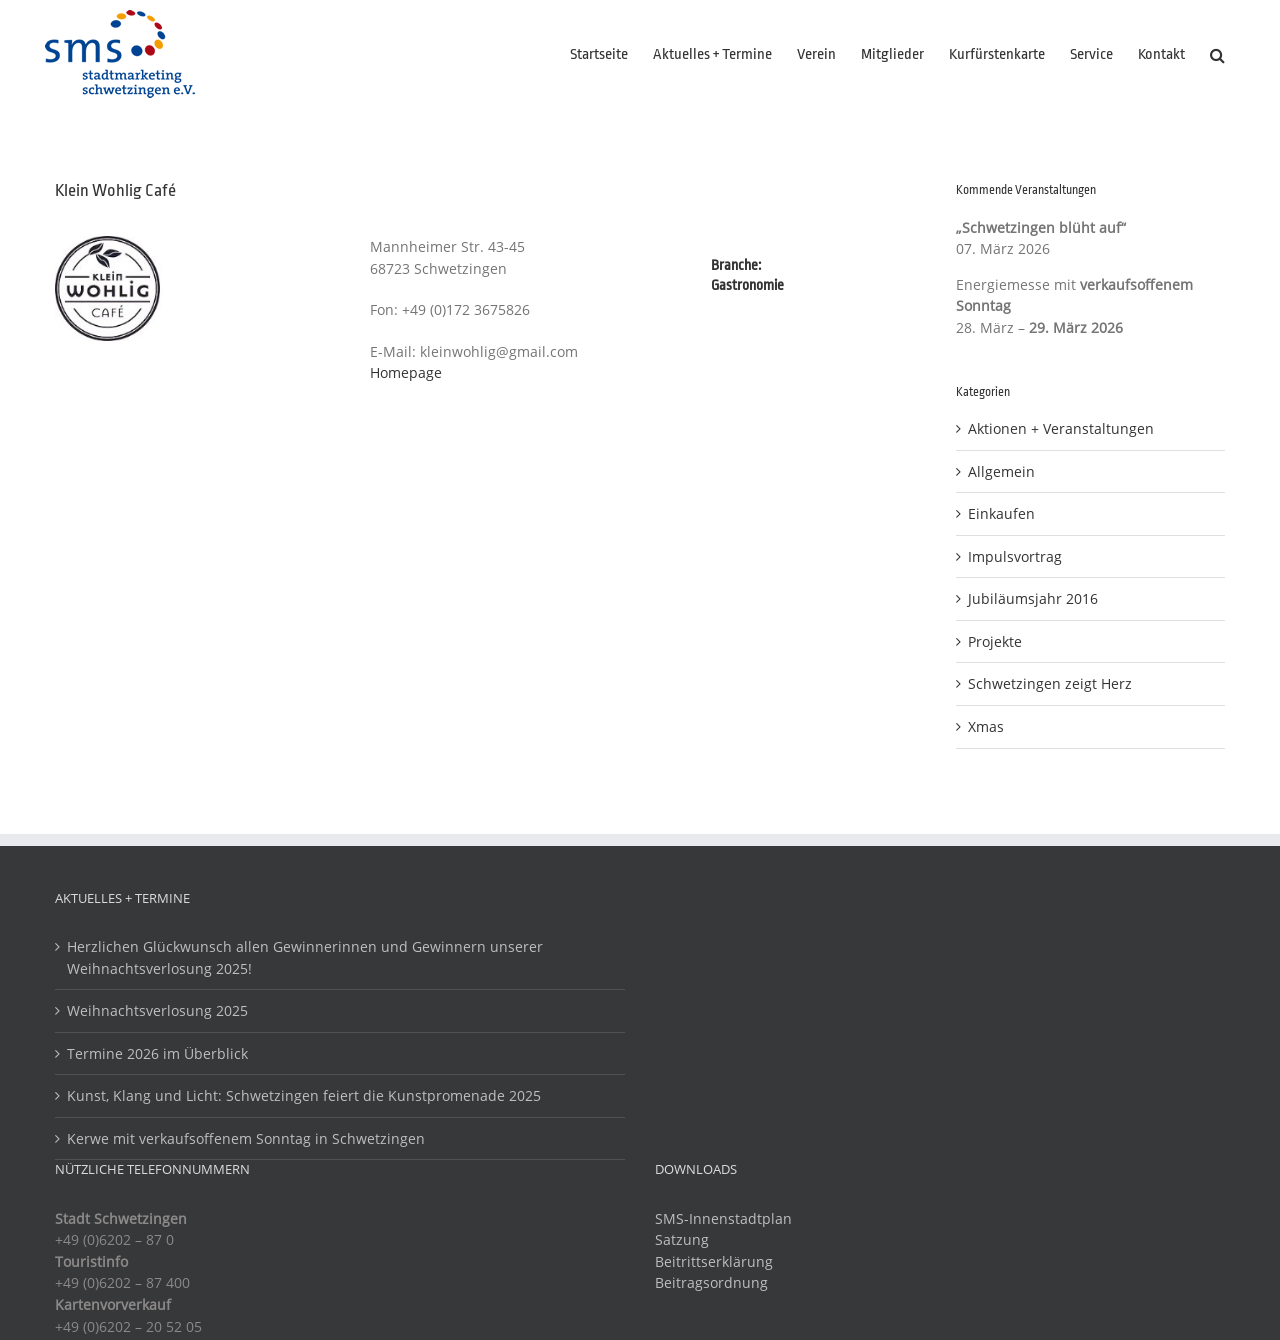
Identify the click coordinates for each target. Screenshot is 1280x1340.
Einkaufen (1001, 513)
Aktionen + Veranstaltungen (1061, 428)
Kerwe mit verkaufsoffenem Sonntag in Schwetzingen (246, 1138)
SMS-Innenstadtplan (723, 1218)
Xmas (986, 726)
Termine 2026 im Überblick (157, 1053)
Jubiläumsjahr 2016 (1033, 598)
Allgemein (1001, 471)
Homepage (406, 372)
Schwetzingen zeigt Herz (1050, 683)
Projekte (995, 641)
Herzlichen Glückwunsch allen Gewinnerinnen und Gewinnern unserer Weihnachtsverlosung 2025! (305, 957)
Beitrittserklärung (714, 1261)
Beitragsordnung (711, 1282)
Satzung (682, 1239)
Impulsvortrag (1015, 556)
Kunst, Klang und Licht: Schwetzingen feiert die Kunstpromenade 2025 (304, 1095)
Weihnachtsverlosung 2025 (157, 1010)
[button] (1217, 55)
